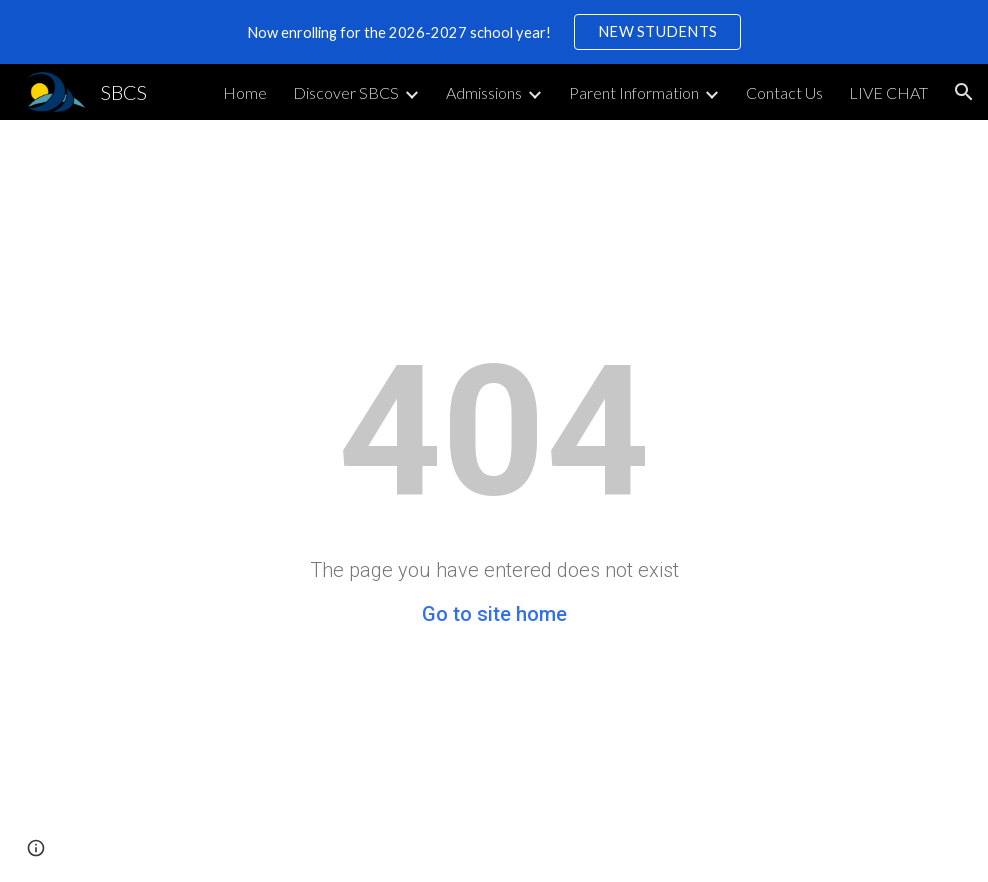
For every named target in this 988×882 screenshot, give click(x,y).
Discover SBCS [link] (346, 92)
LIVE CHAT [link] (888, 92)
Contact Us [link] (784, 92)
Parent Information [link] (634, 92)
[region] (494, 32)
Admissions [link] (484, 92)
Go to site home (494, 614)
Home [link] (245, 92)
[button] (964, 92)
